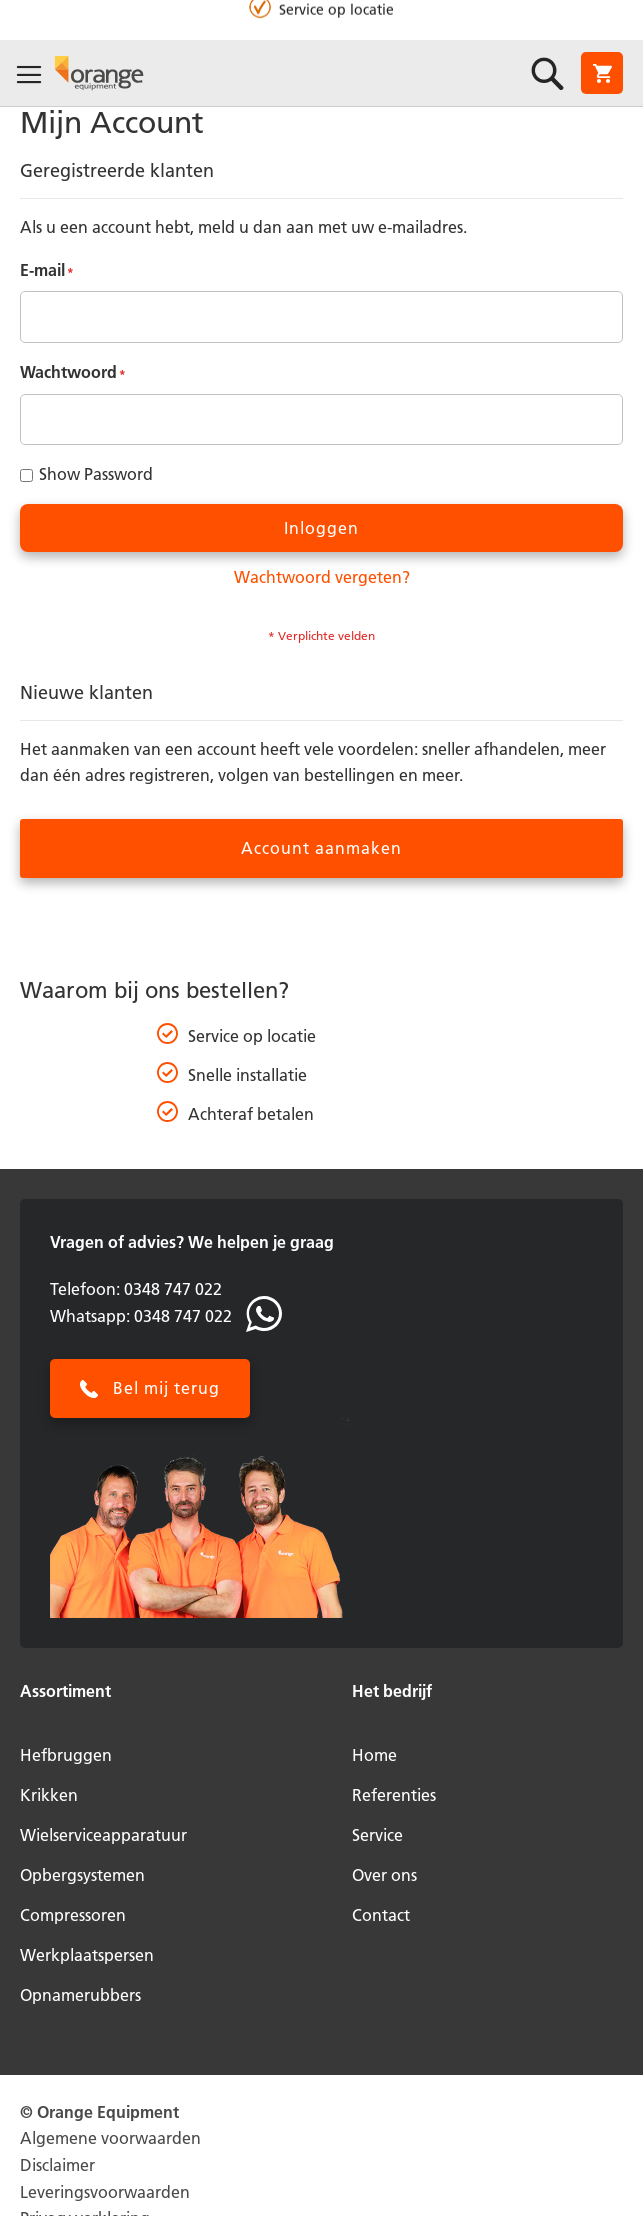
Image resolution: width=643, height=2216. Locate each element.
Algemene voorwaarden (110, 2138)
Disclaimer (57, 2165)
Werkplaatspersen (87, 1955)
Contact (381, 1915)
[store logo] (99, 72)
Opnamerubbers (80, 1995)
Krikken (49, 1795)
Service (377, 1835)
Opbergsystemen (82, 1875)
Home (374, 1755)
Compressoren (73, 1915)
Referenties (394, 1795)
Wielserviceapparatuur (103, 1835)
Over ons (384, 1875)
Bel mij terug (166, 1388)
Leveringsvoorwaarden (105, 2192)
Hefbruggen (66, 1755)
